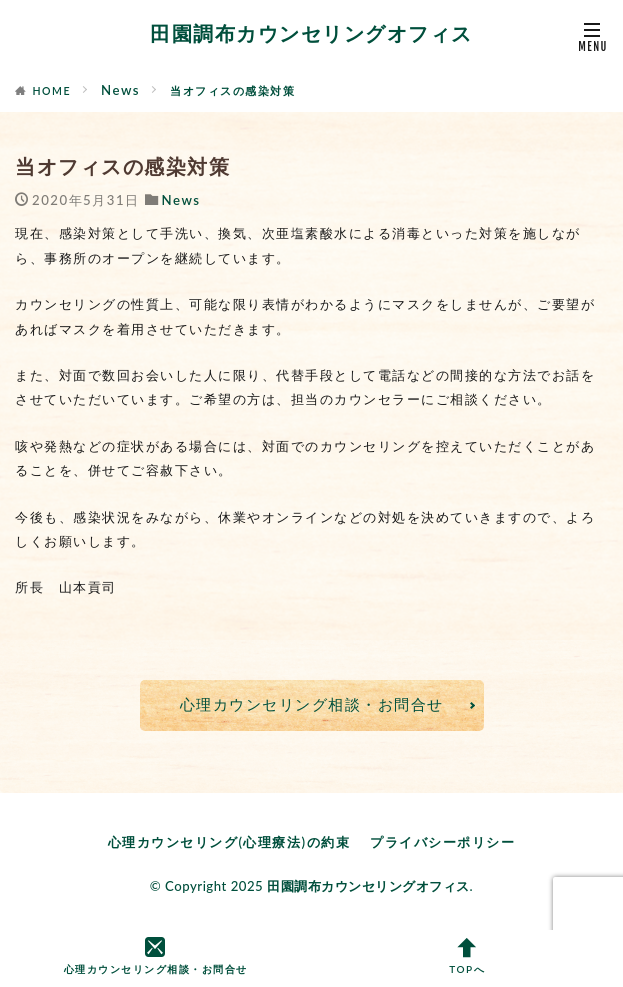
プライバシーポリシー (442, 842)
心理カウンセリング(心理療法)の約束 (229, 842)
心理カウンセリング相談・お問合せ (312, 704)
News (120, 90)
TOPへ (468, 957)
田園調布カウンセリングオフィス (311, 34)
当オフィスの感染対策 (232, 91)
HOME (52, 91)
